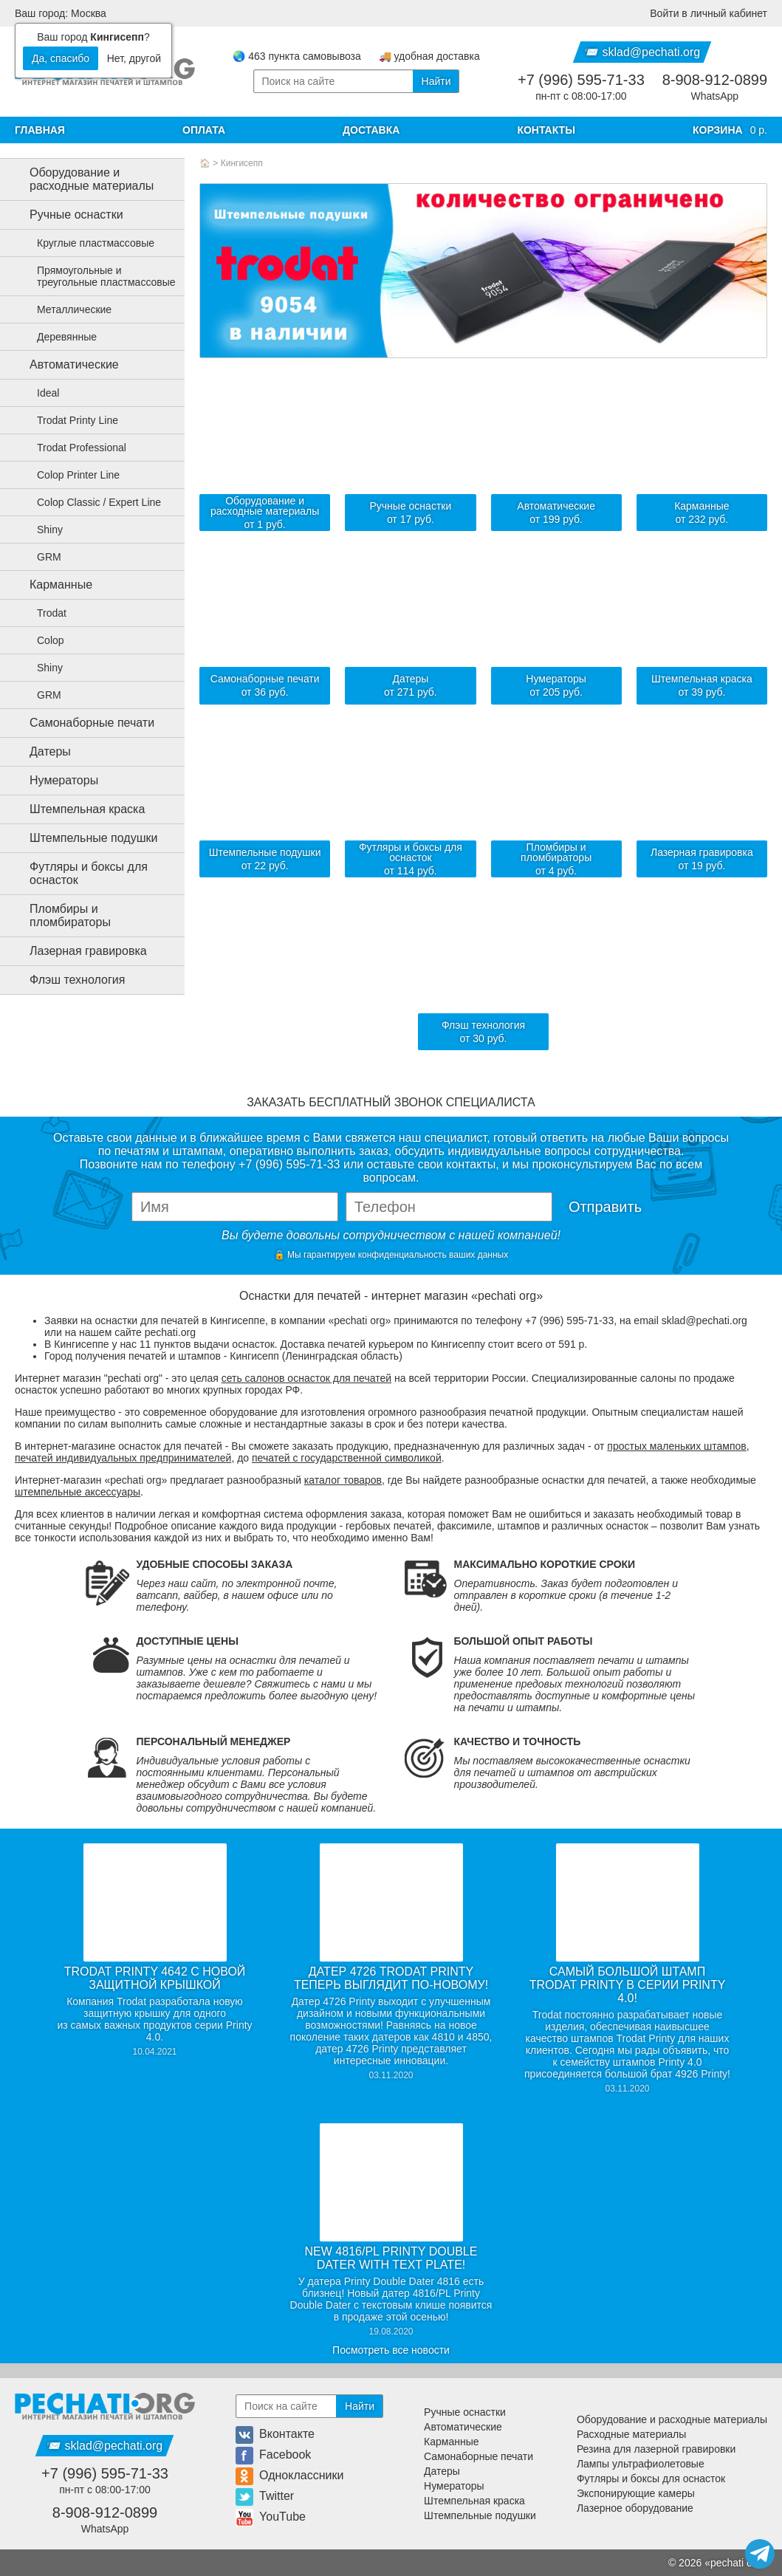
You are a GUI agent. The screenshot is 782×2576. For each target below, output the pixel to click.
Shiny (41, 529)
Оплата (203, 130)
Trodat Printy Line (68, 420)
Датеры (38, 752)
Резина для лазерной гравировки (656, 2449)
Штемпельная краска (75, 809)
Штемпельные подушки (81, 838)
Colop (41, 640)
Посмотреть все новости (391, 2350)
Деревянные (58, 337)
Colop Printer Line (69, 475)
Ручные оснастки (64, 215)
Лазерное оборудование (635, 2508)
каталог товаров (343, 1480)
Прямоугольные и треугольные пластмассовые (97, 276)
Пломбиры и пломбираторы (58, 915)
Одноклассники (289, 2475)
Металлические (65, 309)
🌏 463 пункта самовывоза (296, 56)
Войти (708, 13)
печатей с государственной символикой (347, 1458)
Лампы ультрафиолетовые (640, 2464)
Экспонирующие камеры (636, 2493)
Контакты (546, 130)
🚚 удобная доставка (429, 56)
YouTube (271, 2516)
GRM (40, 557)
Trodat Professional (72, 447)
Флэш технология (65, 980)
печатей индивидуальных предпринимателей (123, 1458)
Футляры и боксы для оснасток (77, 873)
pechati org (735, 2563)
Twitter (265, 2496)
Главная (40, 130)
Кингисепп (242, 163)
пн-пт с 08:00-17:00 (580, 96)
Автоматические (62, 365)
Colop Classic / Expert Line (90, 502)
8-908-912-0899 (714, 80)
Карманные (49, 585)
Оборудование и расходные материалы (80, 179)
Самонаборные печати (80, 723)
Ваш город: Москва (60, 13)
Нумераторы (52, 780)
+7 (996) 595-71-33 (581, 80)
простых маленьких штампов (676, 1446)
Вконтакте (275, 2434)
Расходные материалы (631, 2434)
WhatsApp (715, 96)
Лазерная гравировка (76, 951)
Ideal (39, 393)
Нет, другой (134, 58)
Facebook (273, 2454)
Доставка (371, 130)
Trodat (42, 613)
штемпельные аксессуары (77, 1492)
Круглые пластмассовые (86, 243)
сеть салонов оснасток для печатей (306, 1378)
